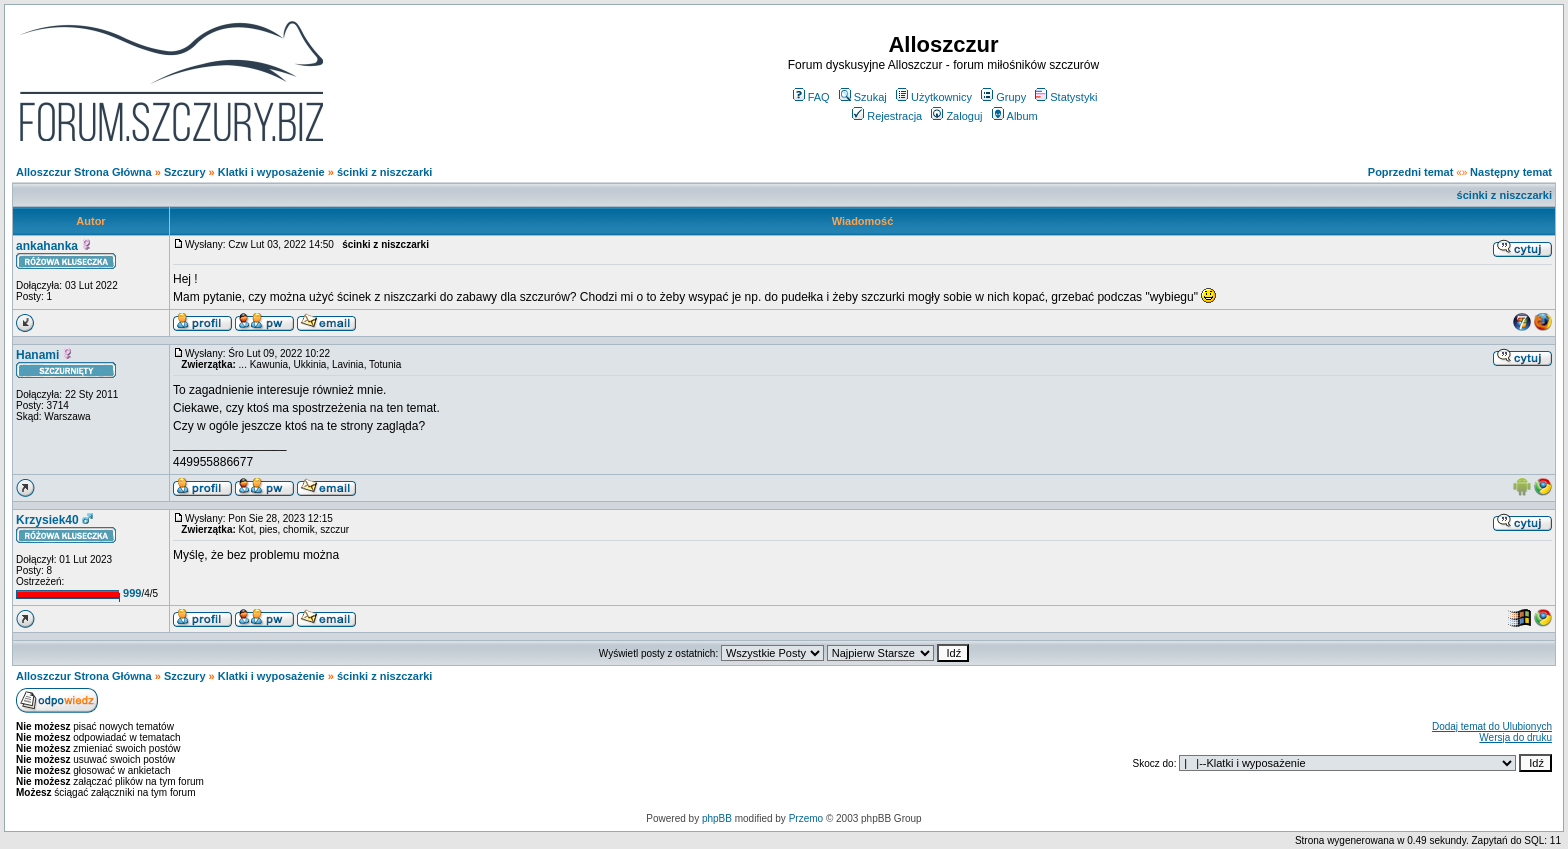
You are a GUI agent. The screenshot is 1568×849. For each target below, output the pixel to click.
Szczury (185, 172)
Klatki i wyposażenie (271, 172)
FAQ (811, 97)
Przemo (806, 818)
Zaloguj (956, 116)
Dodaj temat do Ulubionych (1492, 726)
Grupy (1003, 97)
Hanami (37, 355)
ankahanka (47, 246)
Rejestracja (887, 116)
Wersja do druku (1515, 737)
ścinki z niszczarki (384, 172)
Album (1015, 116)
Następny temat (1511, 172)
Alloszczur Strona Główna (84, 172)
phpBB (717, 818)
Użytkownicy (934, 97)
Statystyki (1066, 97)
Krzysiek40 (47, 520)
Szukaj (863, 97)
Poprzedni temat (1411, 172)
